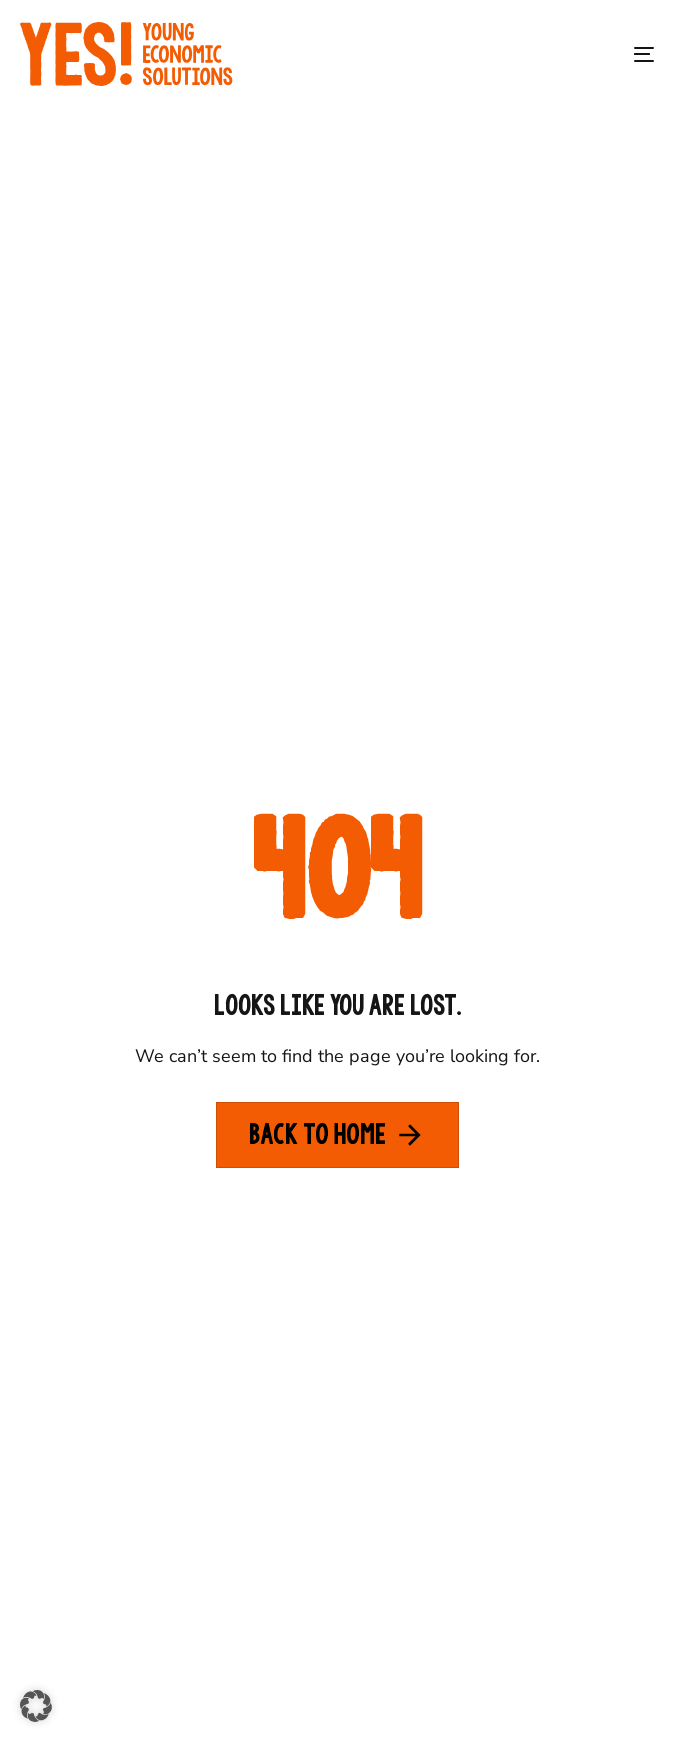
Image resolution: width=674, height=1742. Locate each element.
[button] (36, 1706)
